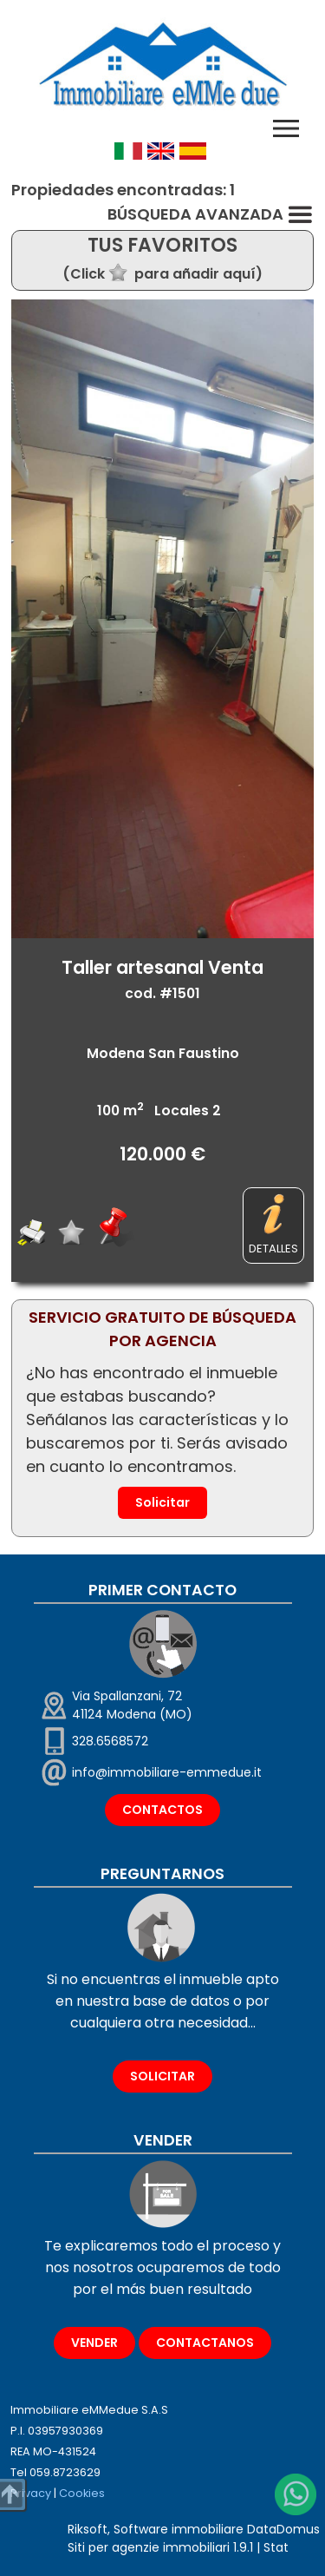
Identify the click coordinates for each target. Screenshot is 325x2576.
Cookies (82, 2493)
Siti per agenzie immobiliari (149, 2547)
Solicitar (162, 1502)
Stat (276, 2547)
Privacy (30, 2493)
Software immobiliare (179, 2529)
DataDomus (283, 2529)
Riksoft (87, 2529)
